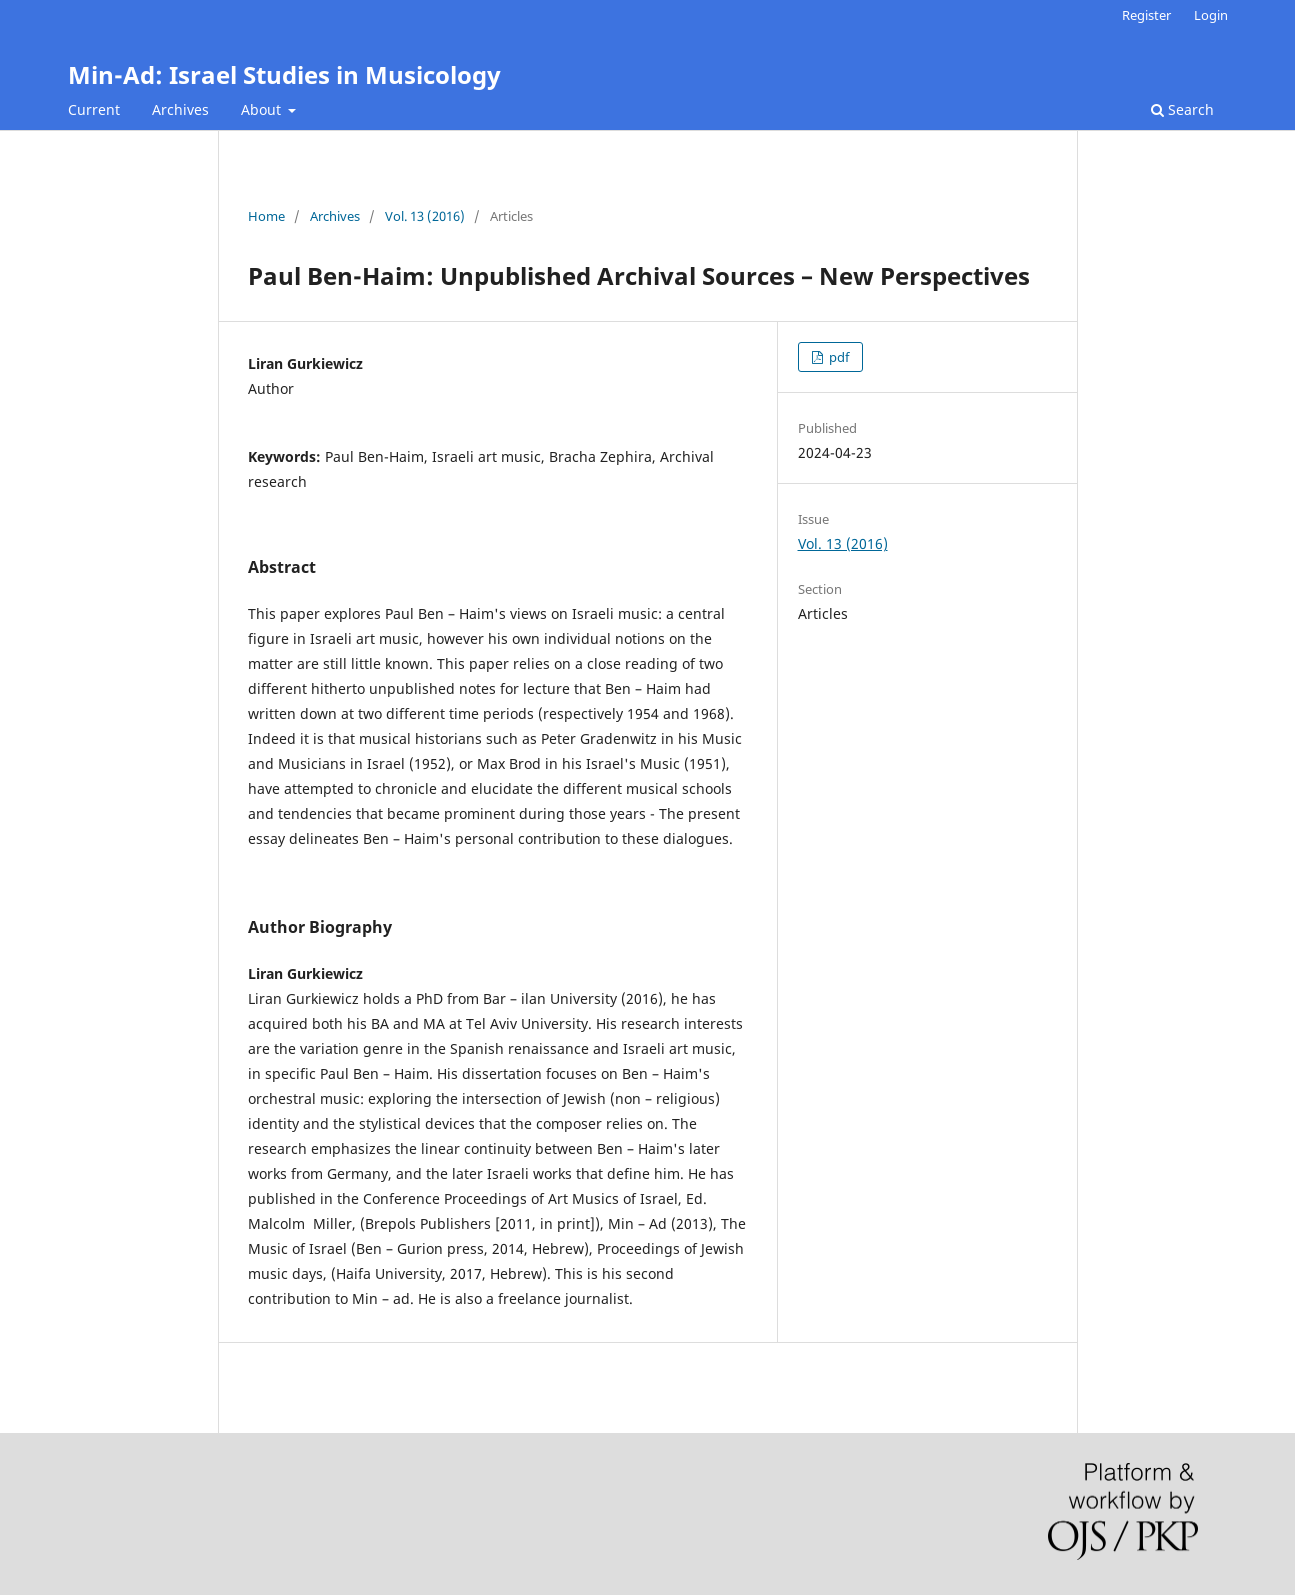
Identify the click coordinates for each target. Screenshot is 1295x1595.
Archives (180, 109)
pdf (837, 357)
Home (266, 216)
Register (1146, 15)
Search (1182, 109)
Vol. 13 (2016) (425, 216)
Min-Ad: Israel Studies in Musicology (284, 74)
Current (94, 109)
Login (1211, 15)
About (263, 109)
